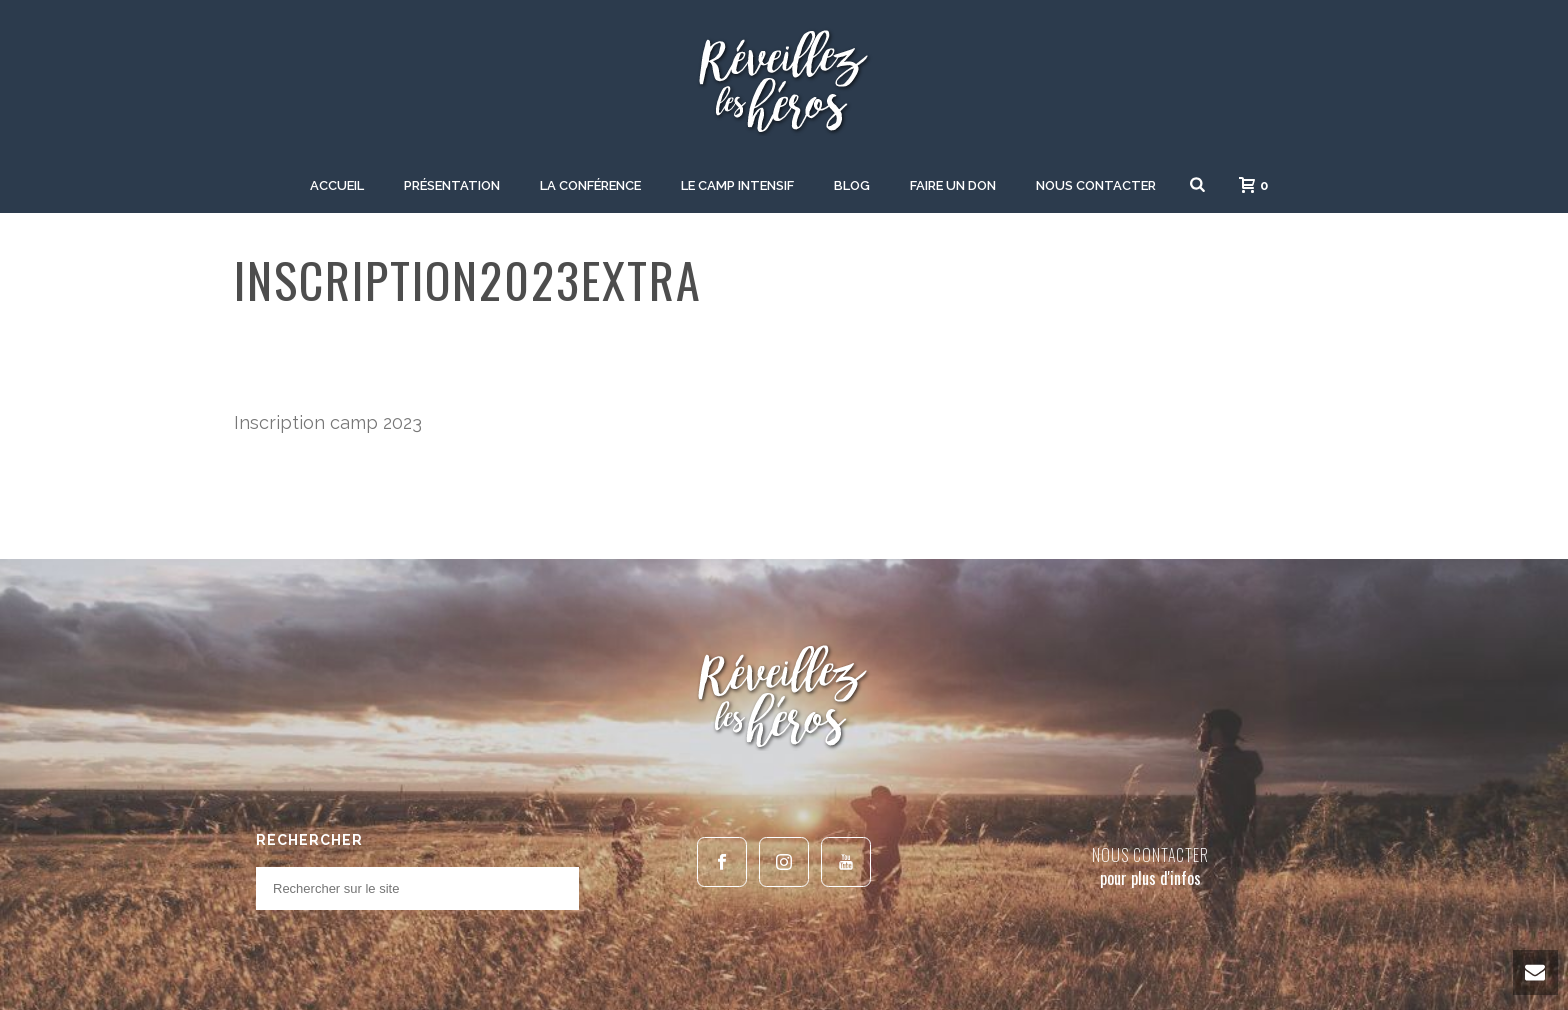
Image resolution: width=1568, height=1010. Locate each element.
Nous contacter (1096, 185)
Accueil (337, 185)
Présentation (452, 185)
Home (1162, 339)
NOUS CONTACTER (1150, 855)
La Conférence (590, 185)
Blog (852, 185)
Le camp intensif (737, 185)
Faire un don (953, 185)
